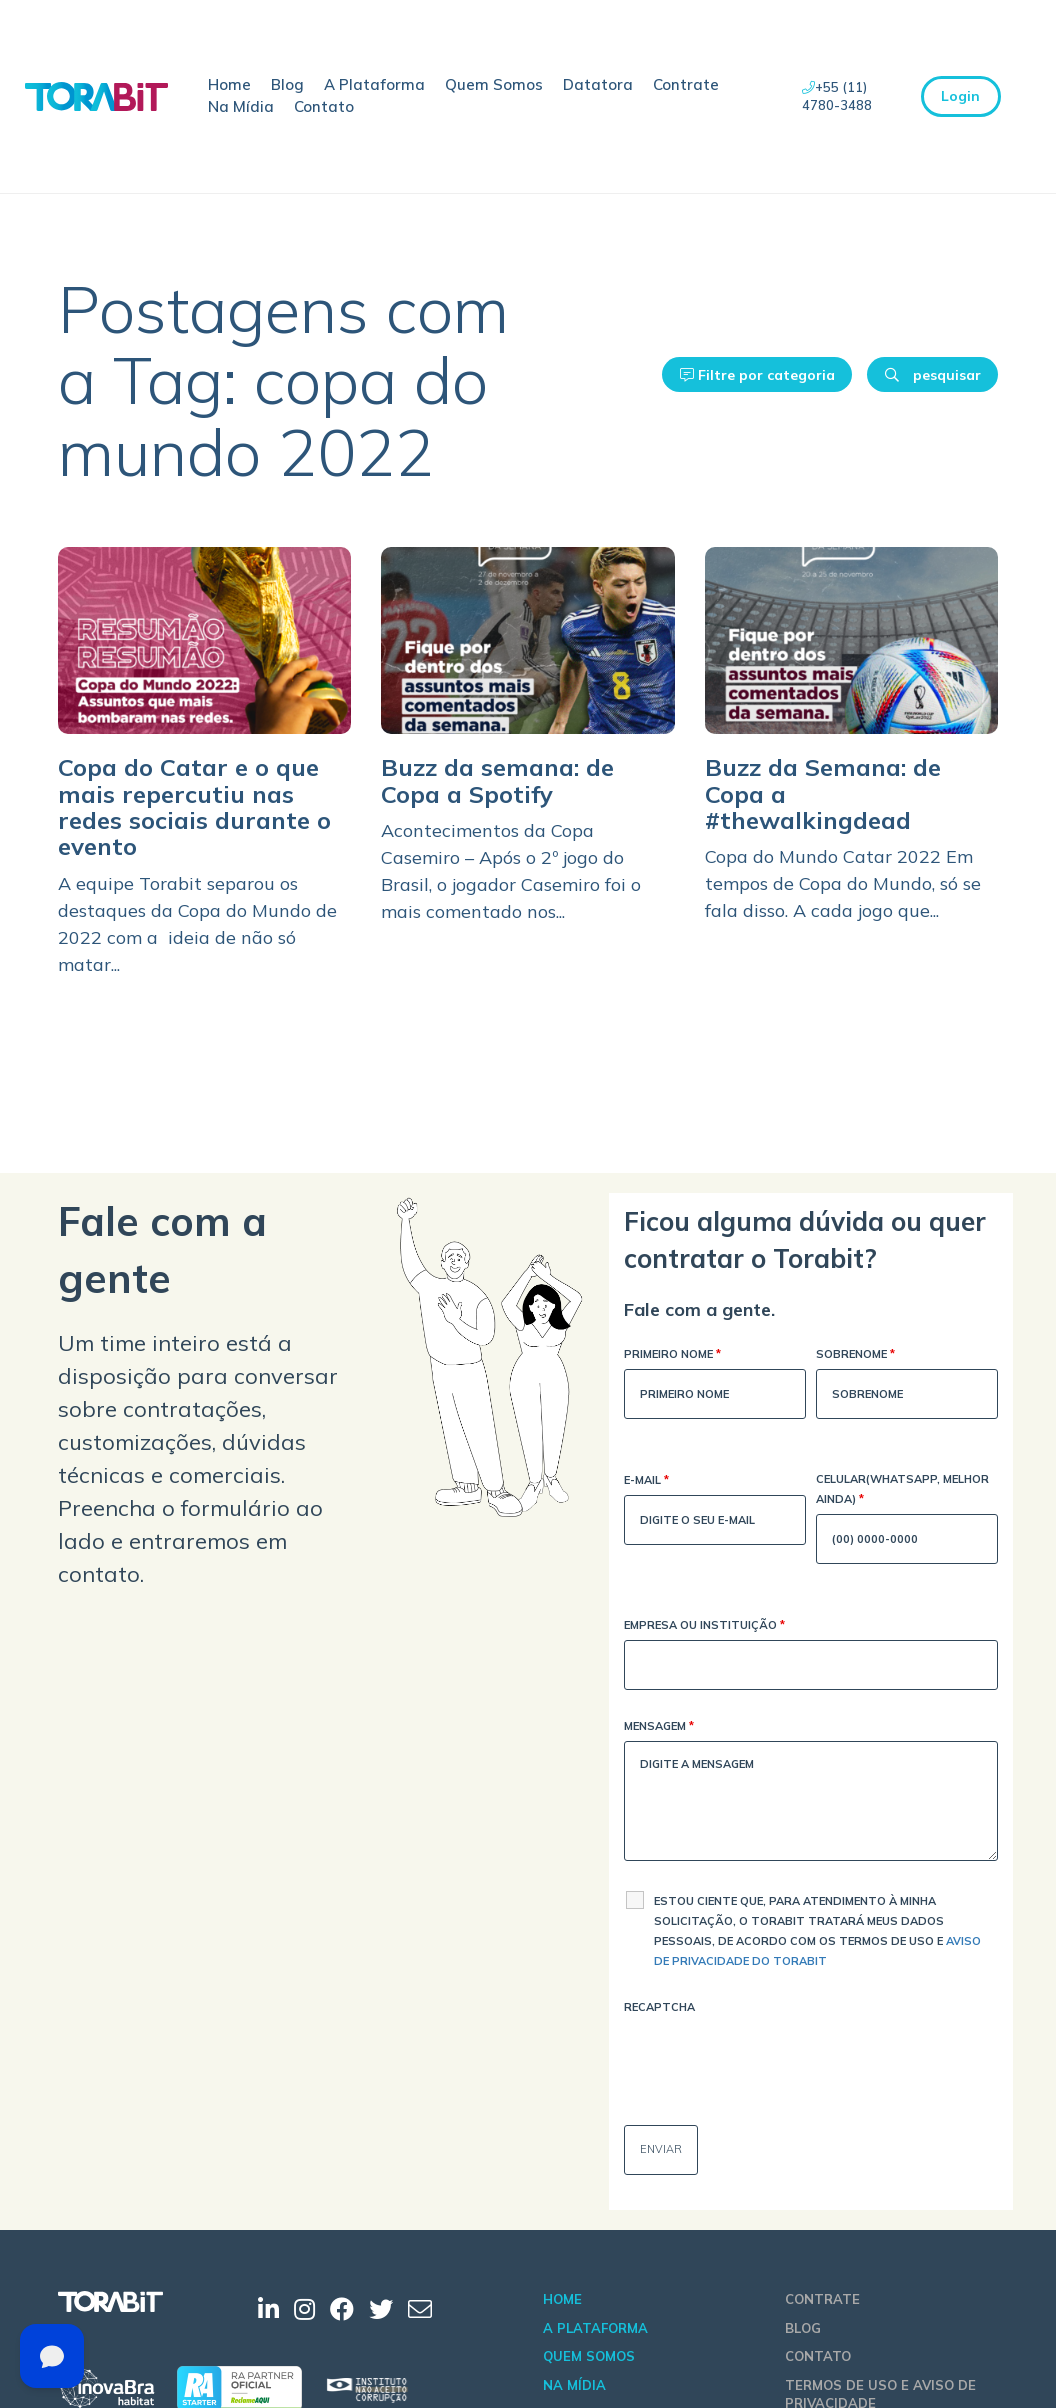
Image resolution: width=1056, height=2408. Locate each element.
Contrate (686, 84)
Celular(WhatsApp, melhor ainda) (902, 1490)
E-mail (646, 1481)
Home (229, 84)
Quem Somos (494, 84)
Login (960, 96)
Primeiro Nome (672, 1355)
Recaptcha (659, 2007)
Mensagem (659, 1727)
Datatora (598, 84)
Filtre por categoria (757, 375)
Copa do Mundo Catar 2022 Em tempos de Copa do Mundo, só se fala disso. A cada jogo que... (843, 883)
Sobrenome (855, 1355)
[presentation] (776, 2061)
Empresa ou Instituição (704, 1626)
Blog (287, 84)
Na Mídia (241, 106)
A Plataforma (374, 84)
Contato (324, 106)
